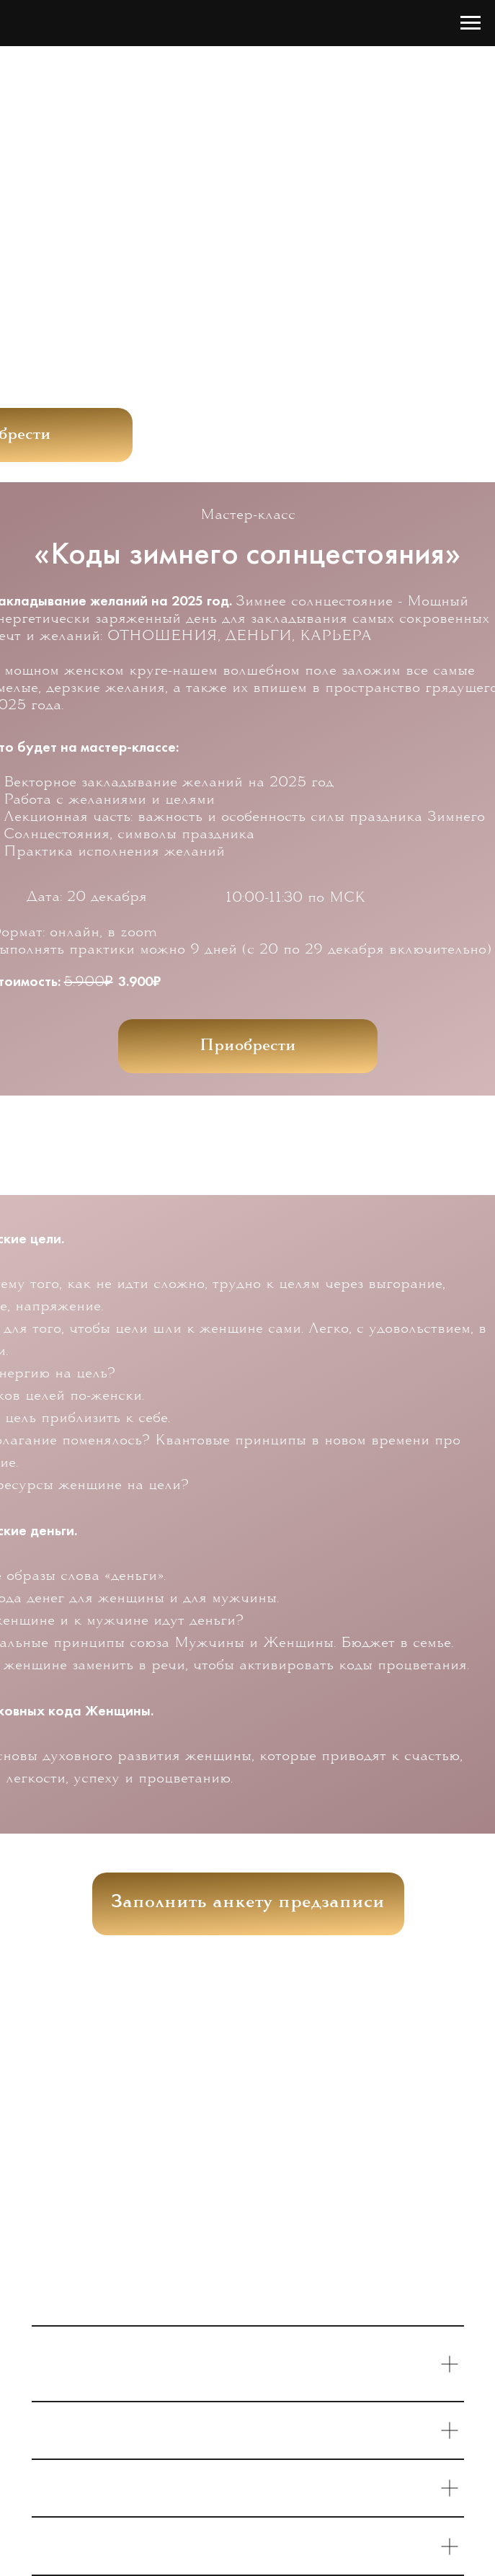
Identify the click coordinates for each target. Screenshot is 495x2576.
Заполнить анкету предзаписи (248, 1903)
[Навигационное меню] (470, 23)
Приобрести (248, 1046)
